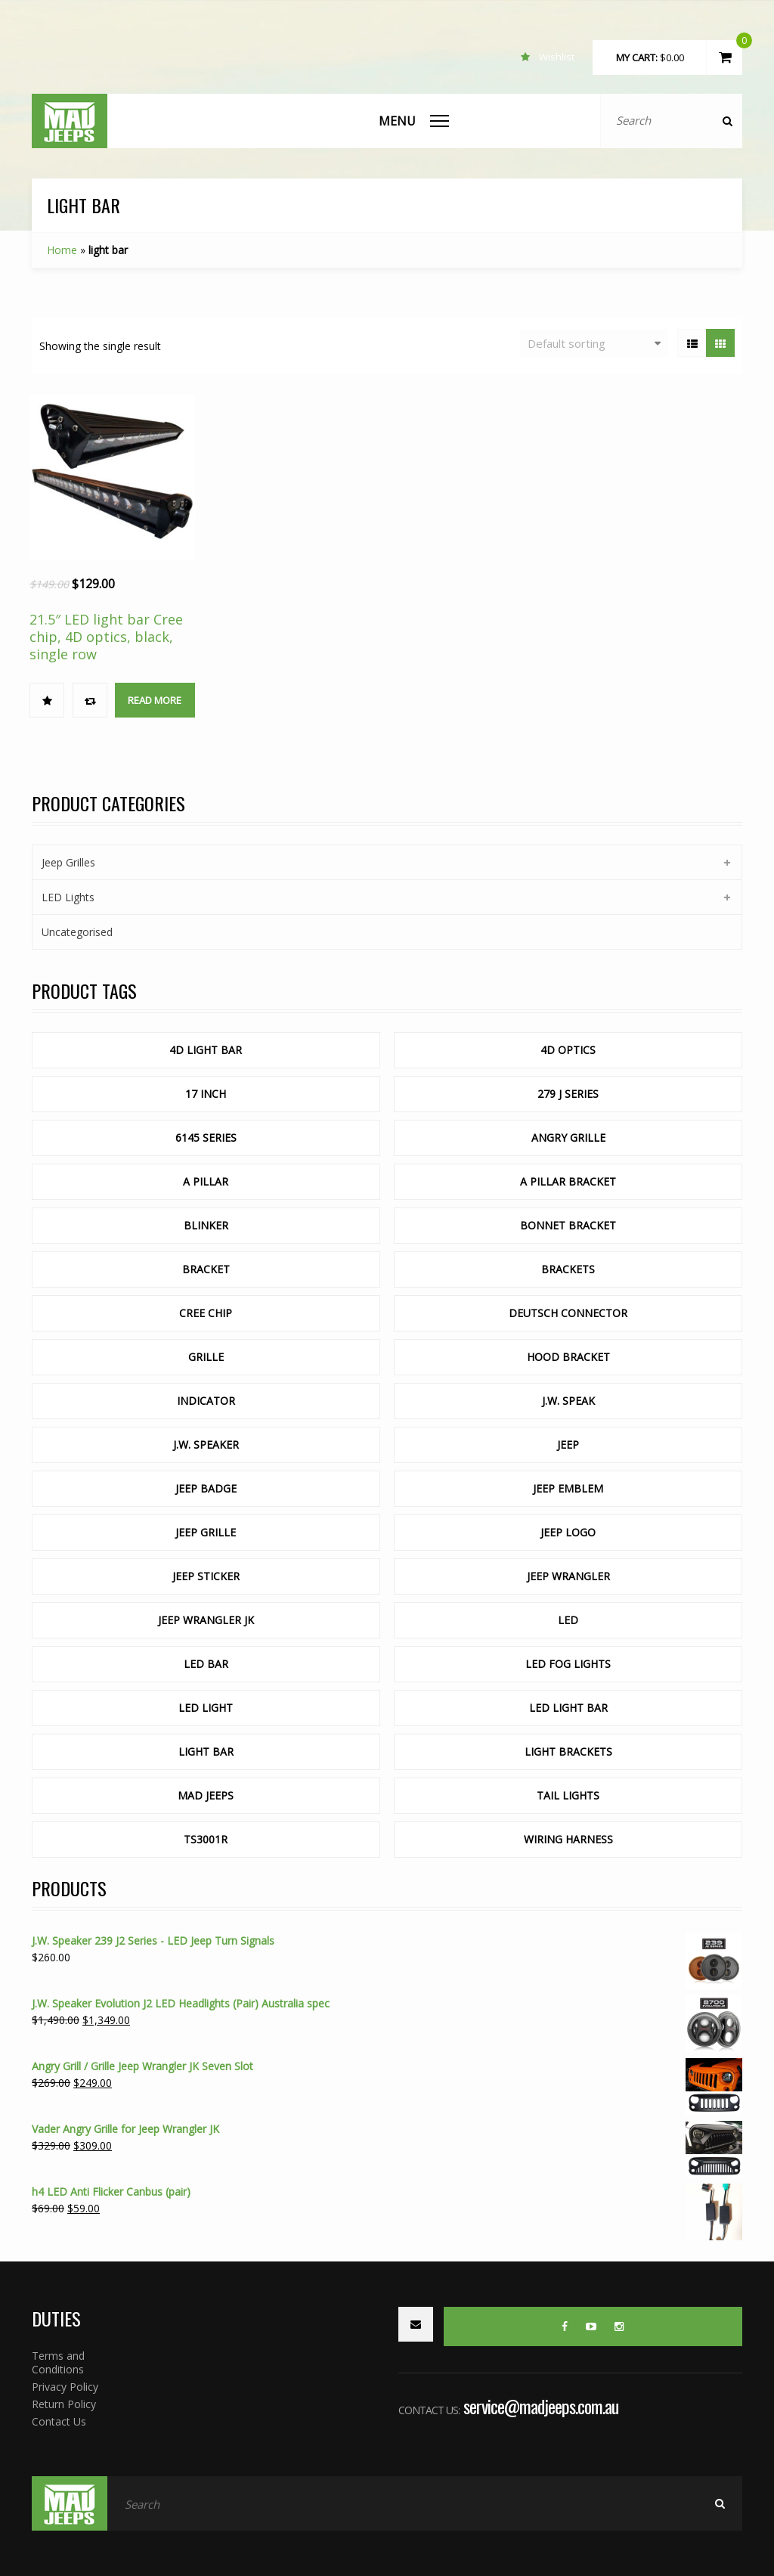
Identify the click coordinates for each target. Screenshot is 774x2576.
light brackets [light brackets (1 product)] (568, 1751)
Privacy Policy (65, 2386)
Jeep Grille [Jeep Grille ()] (205, 1532)
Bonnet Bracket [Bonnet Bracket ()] (568, 1225)
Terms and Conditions (58, 2362)
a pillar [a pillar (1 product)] (205, 1181)
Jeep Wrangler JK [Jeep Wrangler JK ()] (206, 1620)
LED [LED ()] (568, 1620)
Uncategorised (77, 932)
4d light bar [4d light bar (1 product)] (205, 1050)
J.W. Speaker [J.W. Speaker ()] (206, 1444)
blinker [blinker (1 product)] (206, 1225)
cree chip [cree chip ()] (205, 1313)
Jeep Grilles (68, 862)
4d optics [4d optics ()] (568, 1050)
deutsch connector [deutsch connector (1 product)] (568, 1313)
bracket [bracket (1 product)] (206, 1269)
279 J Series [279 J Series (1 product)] (568, 1094)
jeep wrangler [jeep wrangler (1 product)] (568, 1576)
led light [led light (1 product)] (205, 1707)
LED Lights (68, 897)
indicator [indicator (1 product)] (206, 1400)
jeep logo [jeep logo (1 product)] (568, 1532)
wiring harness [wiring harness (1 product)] (568, 1839)
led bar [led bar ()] (206, 1664)
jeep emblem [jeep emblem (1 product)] (568, 1488)
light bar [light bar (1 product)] (206, 1751)
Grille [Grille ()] (206, 1357)
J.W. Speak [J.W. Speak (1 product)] (568, 1400)
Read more (154, 700)
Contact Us (59, 2421)
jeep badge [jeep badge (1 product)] (206, 1488)
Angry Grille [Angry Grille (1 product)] (568, 1137)
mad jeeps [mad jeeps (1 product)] (206, 1795)
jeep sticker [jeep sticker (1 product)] (206, 1576)
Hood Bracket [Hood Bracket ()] (568, 1357)
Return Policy (64, 2404)
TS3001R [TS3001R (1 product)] (206, 1839)
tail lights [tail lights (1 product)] (568, 1795)
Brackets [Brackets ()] (568, 1269)
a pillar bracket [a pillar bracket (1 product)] (568, 1181)
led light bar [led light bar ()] (568, 1707)
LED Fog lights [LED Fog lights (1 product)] (568, 1664)
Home (62, 250)
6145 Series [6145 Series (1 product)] (206, 1137)
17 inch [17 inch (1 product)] (205, 1094)
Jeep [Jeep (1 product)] (568, 1444)
